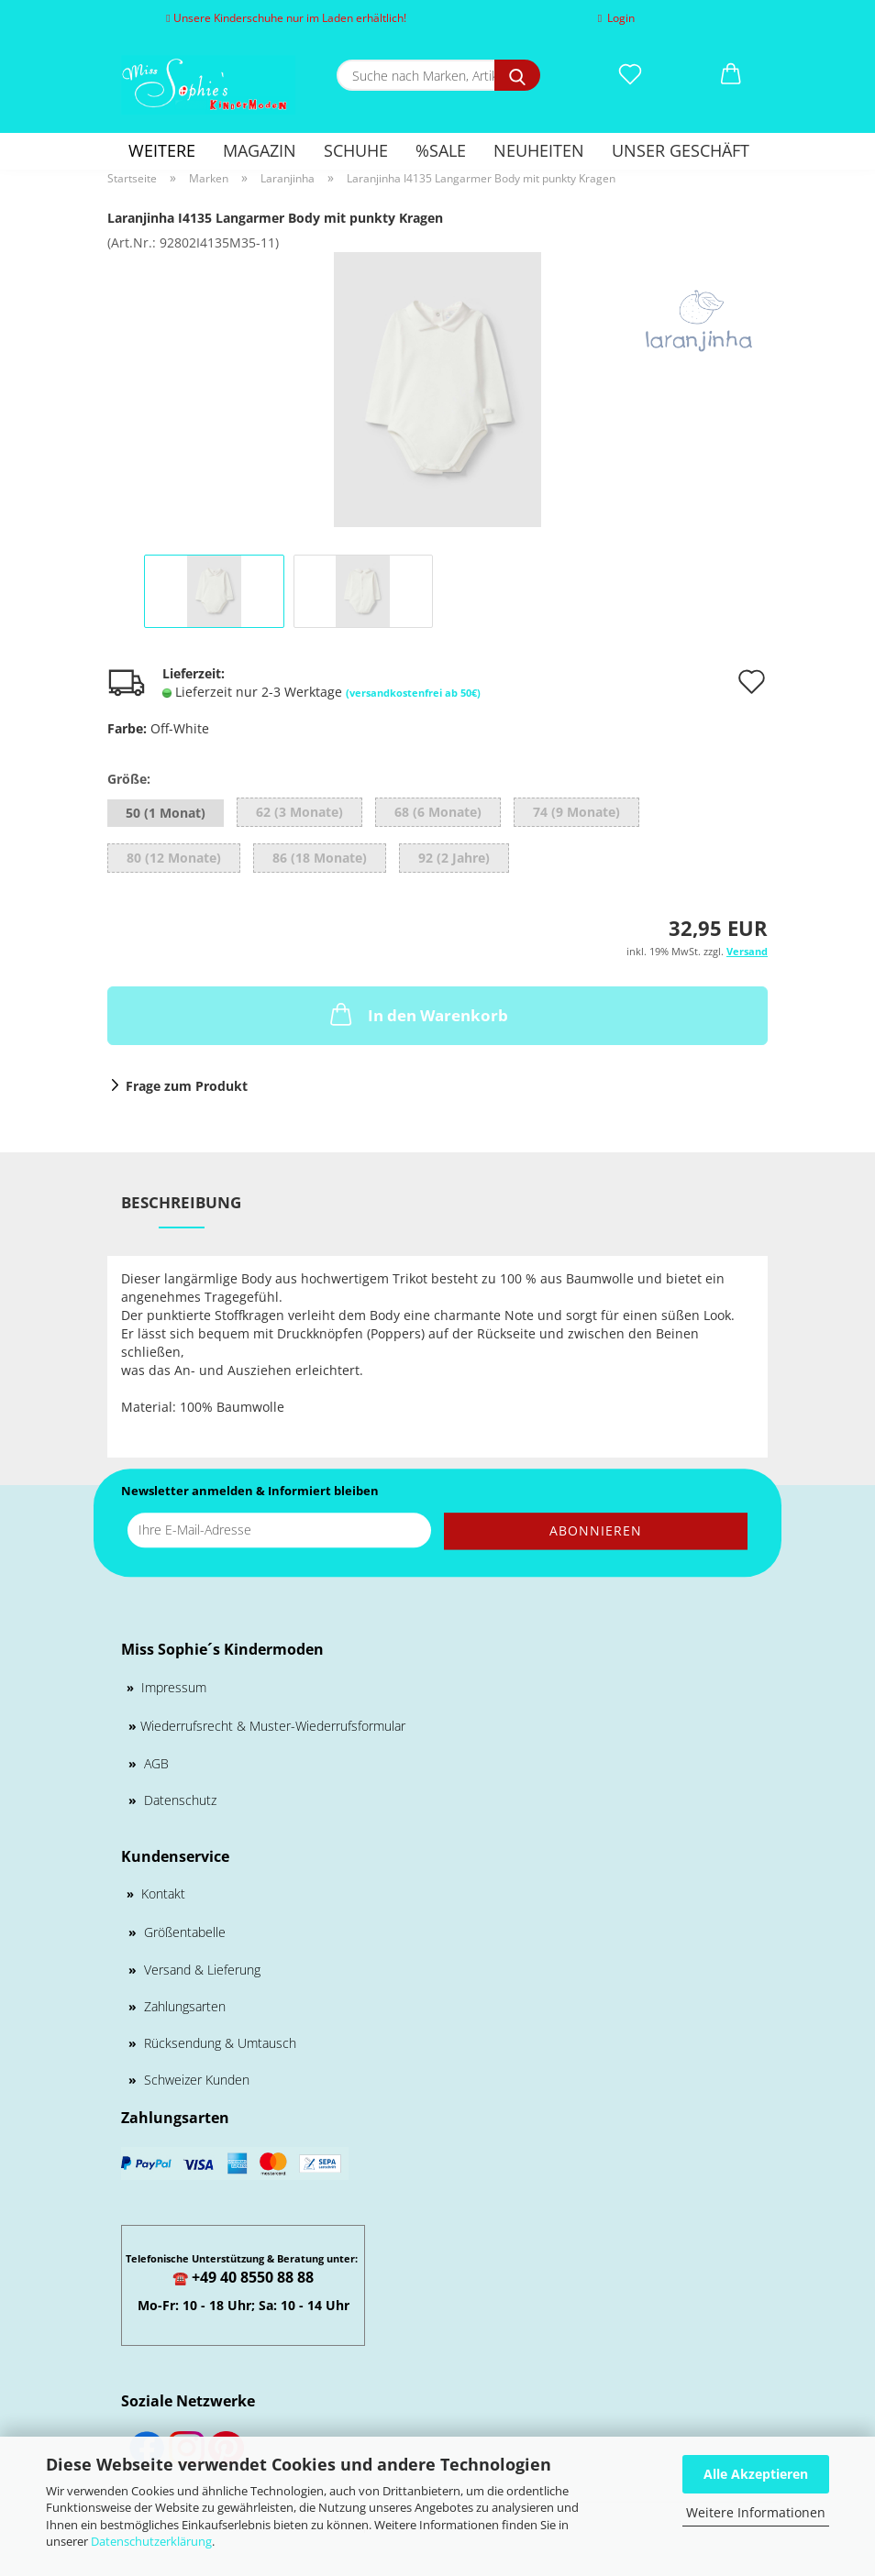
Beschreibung (181, 1202)
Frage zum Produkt (187, 1086)
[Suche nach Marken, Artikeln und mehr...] (517, 75)
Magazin (259, 150)
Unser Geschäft (680, 150)
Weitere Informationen (755, 2512)
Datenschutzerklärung (151, 2541)
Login (616, 18)
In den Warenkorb (417, 1014)
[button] (731, 75)
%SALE (440, 150)
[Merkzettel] (630, 75)
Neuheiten (538, 150)
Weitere (161, 150)
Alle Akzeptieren (755, 2473)
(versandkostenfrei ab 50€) (413, 692)
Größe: (128, 778)
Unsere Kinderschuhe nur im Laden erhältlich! (285, 18)
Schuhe (356, 150)
